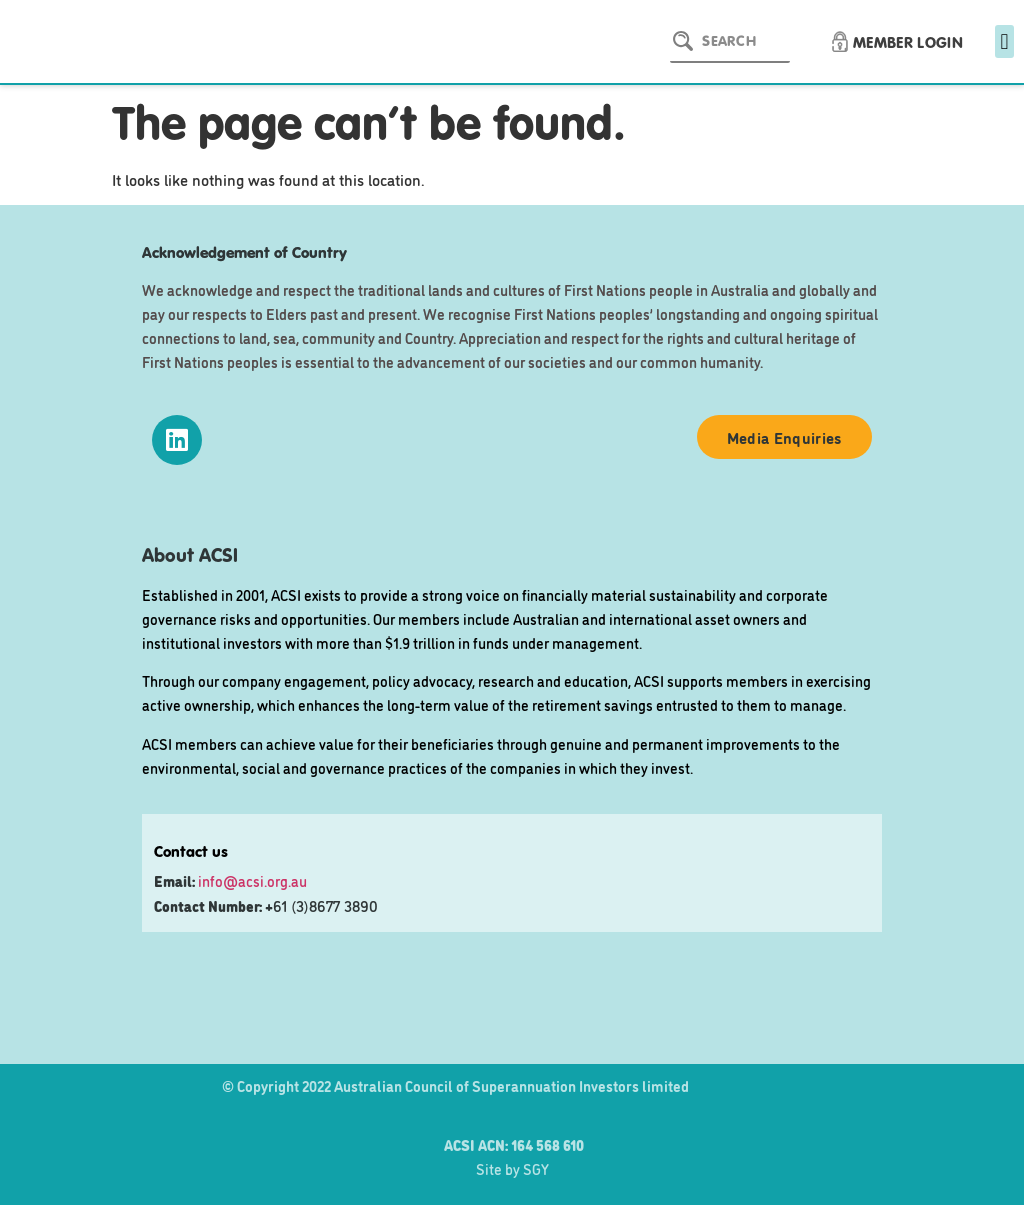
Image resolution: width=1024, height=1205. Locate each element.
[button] (1004, 41)
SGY (536, 1168)
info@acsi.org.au (252, 880)
